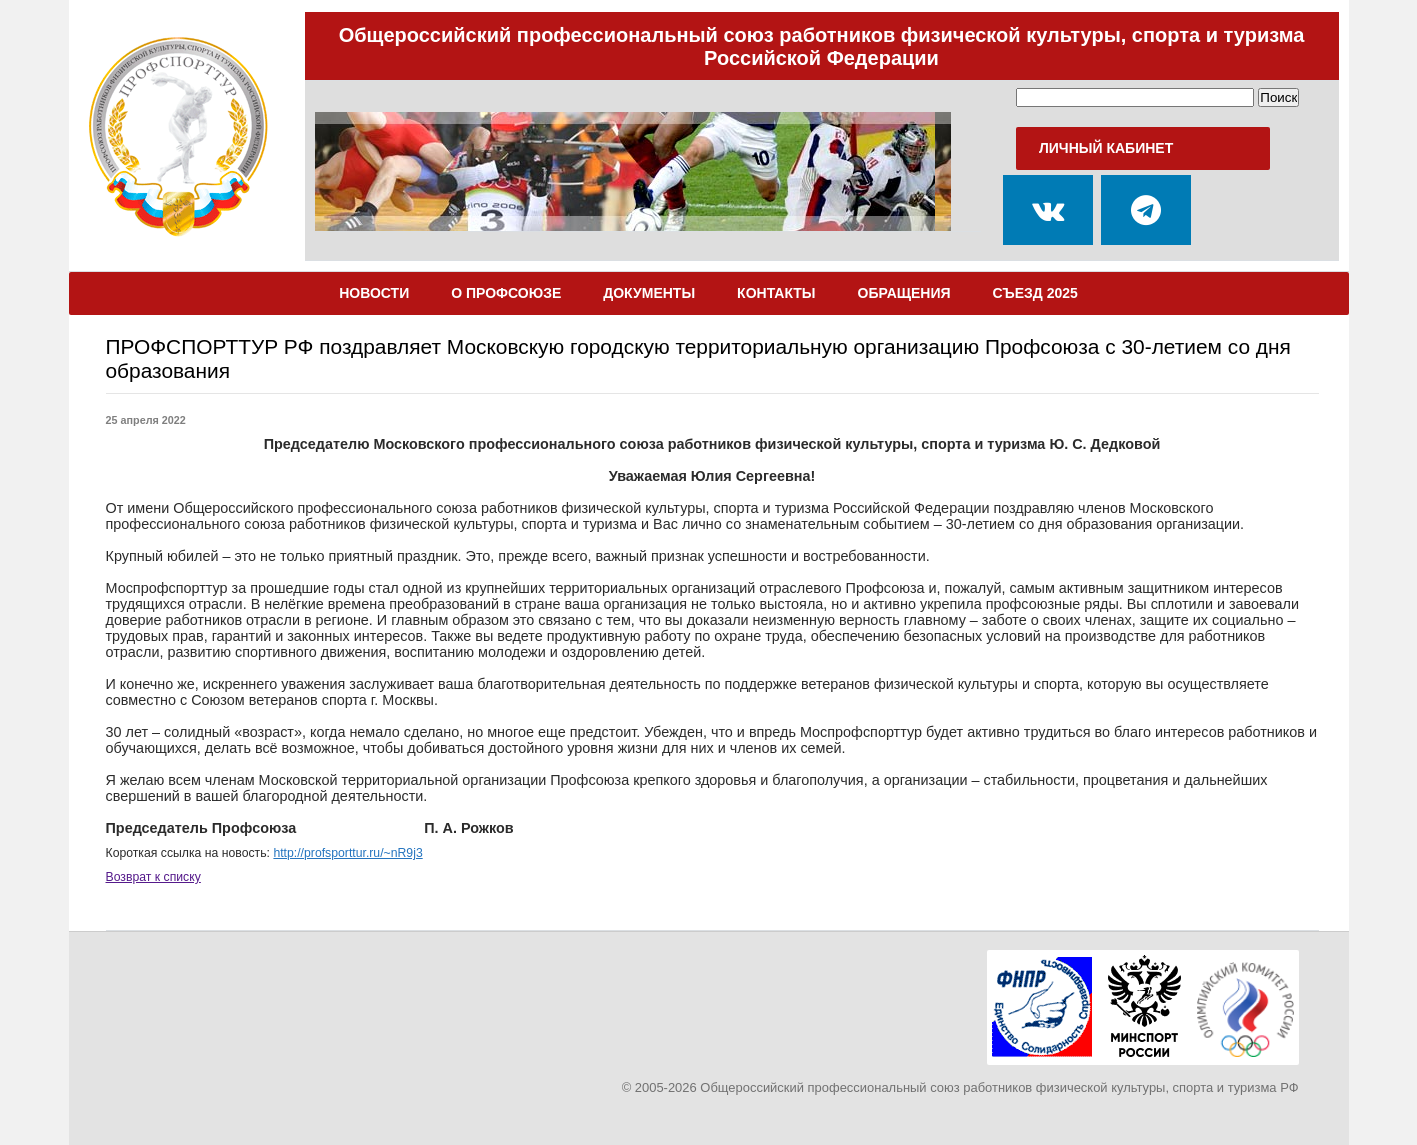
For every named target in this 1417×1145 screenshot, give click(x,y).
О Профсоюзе (506, 293)
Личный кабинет (1106, 148)
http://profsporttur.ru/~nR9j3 (347, 853)
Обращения (904, 293)
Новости (374, 293)
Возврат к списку (153, 877)
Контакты (776, 293)
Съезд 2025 (1035, 293)
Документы (649, 293)
